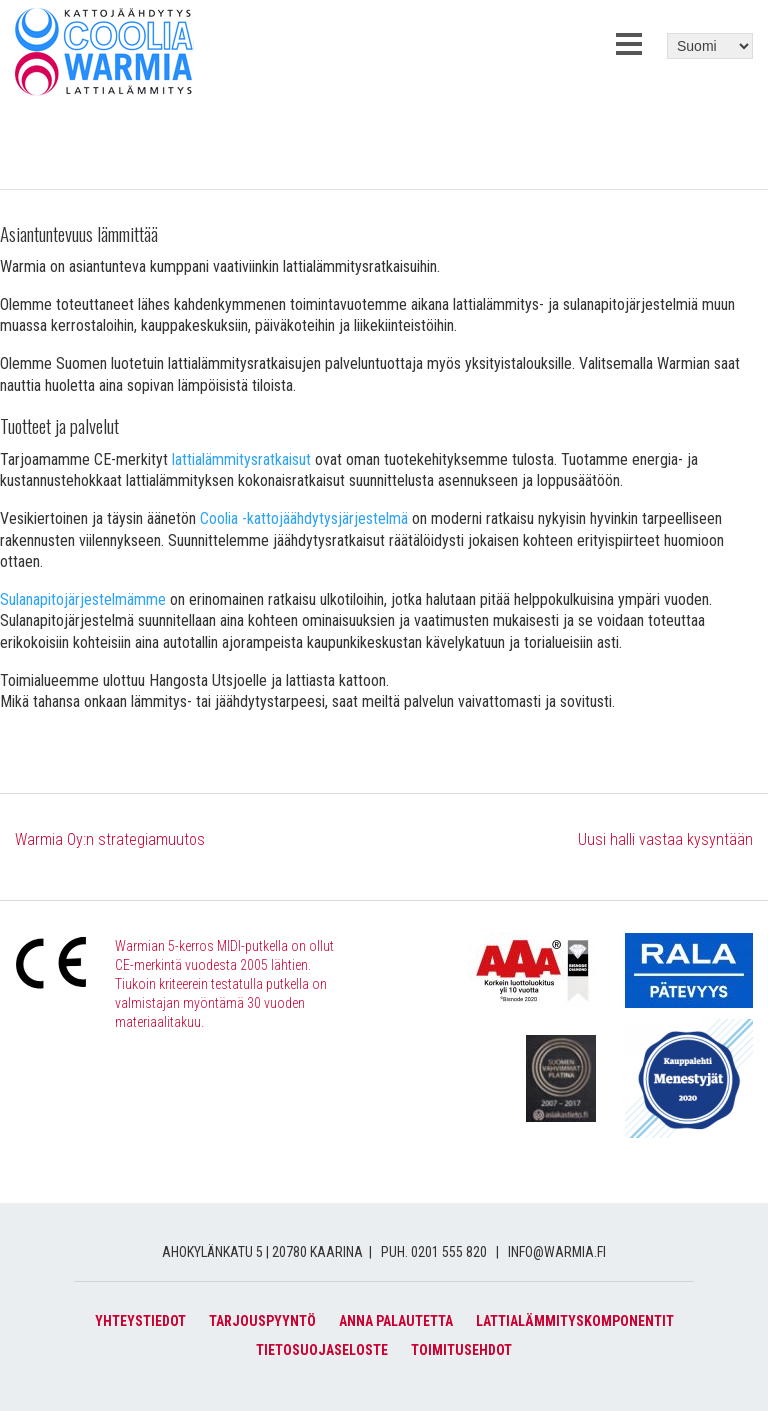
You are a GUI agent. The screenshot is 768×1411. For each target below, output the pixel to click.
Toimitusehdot (461, 1350)
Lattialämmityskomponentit (575, 1321)
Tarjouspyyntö (262, 1321)
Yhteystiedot (140, 1321)
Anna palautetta (396, 1321)
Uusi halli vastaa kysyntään (665, 839)
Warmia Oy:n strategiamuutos (110, 839)
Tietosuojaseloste (322, 1350)
